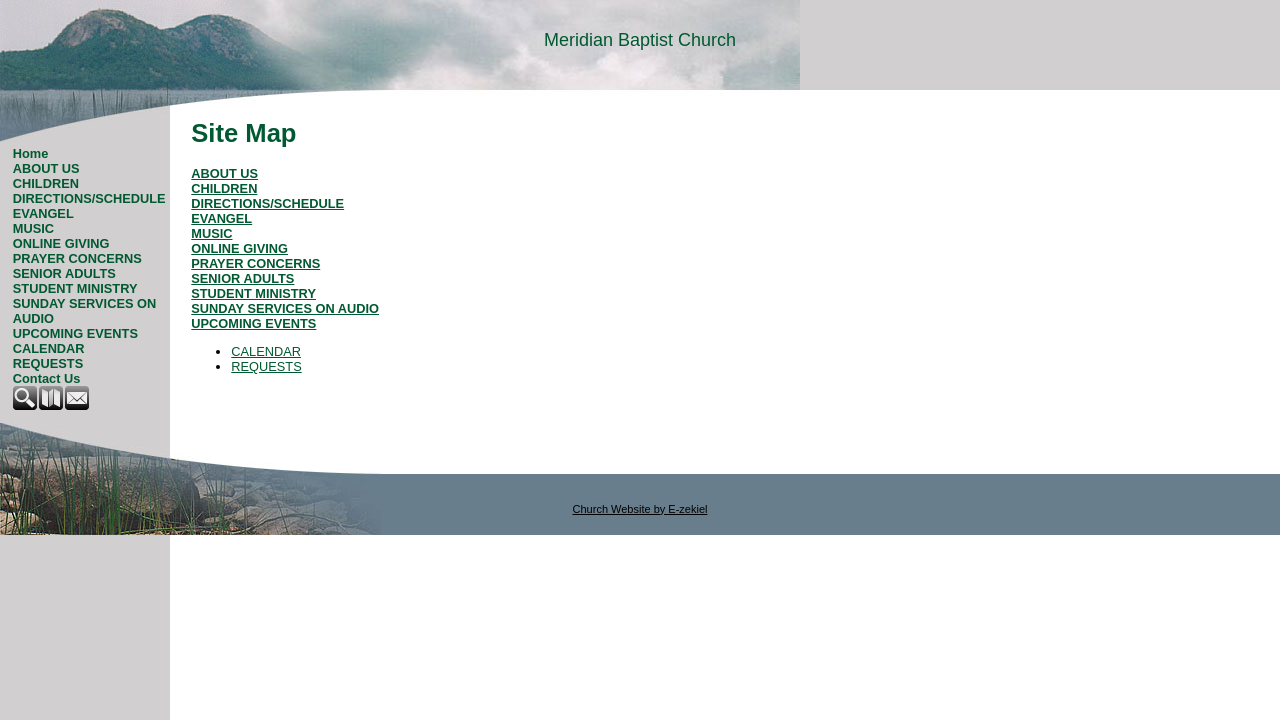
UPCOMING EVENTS (75, 333)
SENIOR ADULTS (64, 273)
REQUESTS (48, 363)
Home (31, 153)
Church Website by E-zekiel (640, 509)
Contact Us (47, 378)
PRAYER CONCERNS (77, 258)
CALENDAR (49, 348)
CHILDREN (46, 183)
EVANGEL (43, 213)
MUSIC (33, 228)
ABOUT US (46, 168)
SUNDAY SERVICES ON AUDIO (84, 311)
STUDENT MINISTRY (75, 288)
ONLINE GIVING (61, 243)
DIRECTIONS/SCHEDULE (89, 198)
